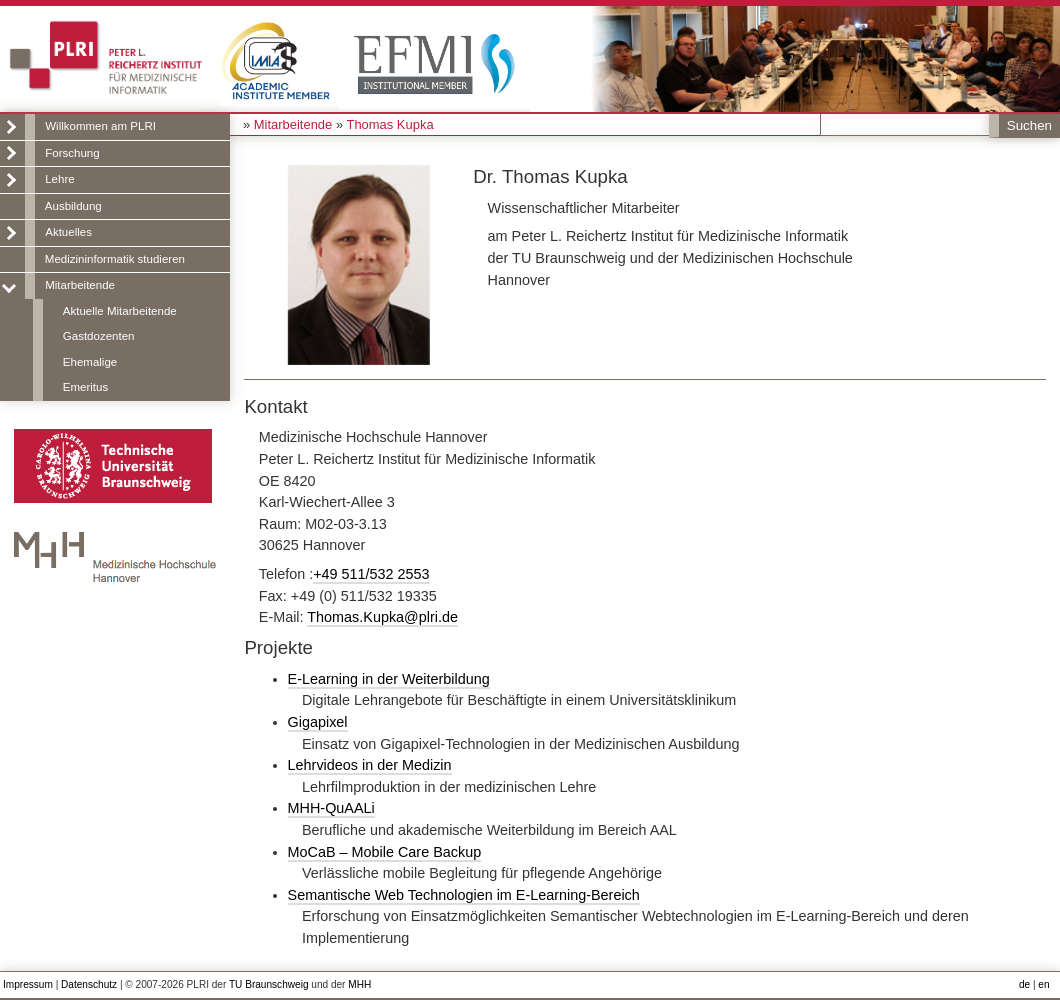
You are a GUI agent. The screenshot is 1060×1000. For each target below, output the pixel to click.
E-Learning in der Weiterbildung (389, 679)
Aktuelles (68, 232)
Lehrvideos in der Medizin (370, 765)
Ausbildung (73, 206)
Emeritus (85, 387)
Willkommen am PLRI (100, 126)
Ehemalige (90, 362)
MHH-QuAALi (331, 808)
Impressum (28, 984)
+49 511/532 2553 (371, 574)
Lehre (59, 179)
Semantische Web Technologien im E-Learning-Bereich (464, 895)
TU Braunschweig (269, 984)
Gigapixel (318, 722)
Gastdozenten (99, 336)
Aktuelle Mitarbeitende (120, 311)
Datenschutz (89, 984)
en (1043, 984)
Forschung (72, 153)
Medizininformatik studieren (115, 259)
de (1024, 984)
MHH (359, 984)
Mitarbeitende (80, 285)
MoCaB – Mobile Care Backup (385, 852)
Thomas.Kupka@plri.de (382, 617)
